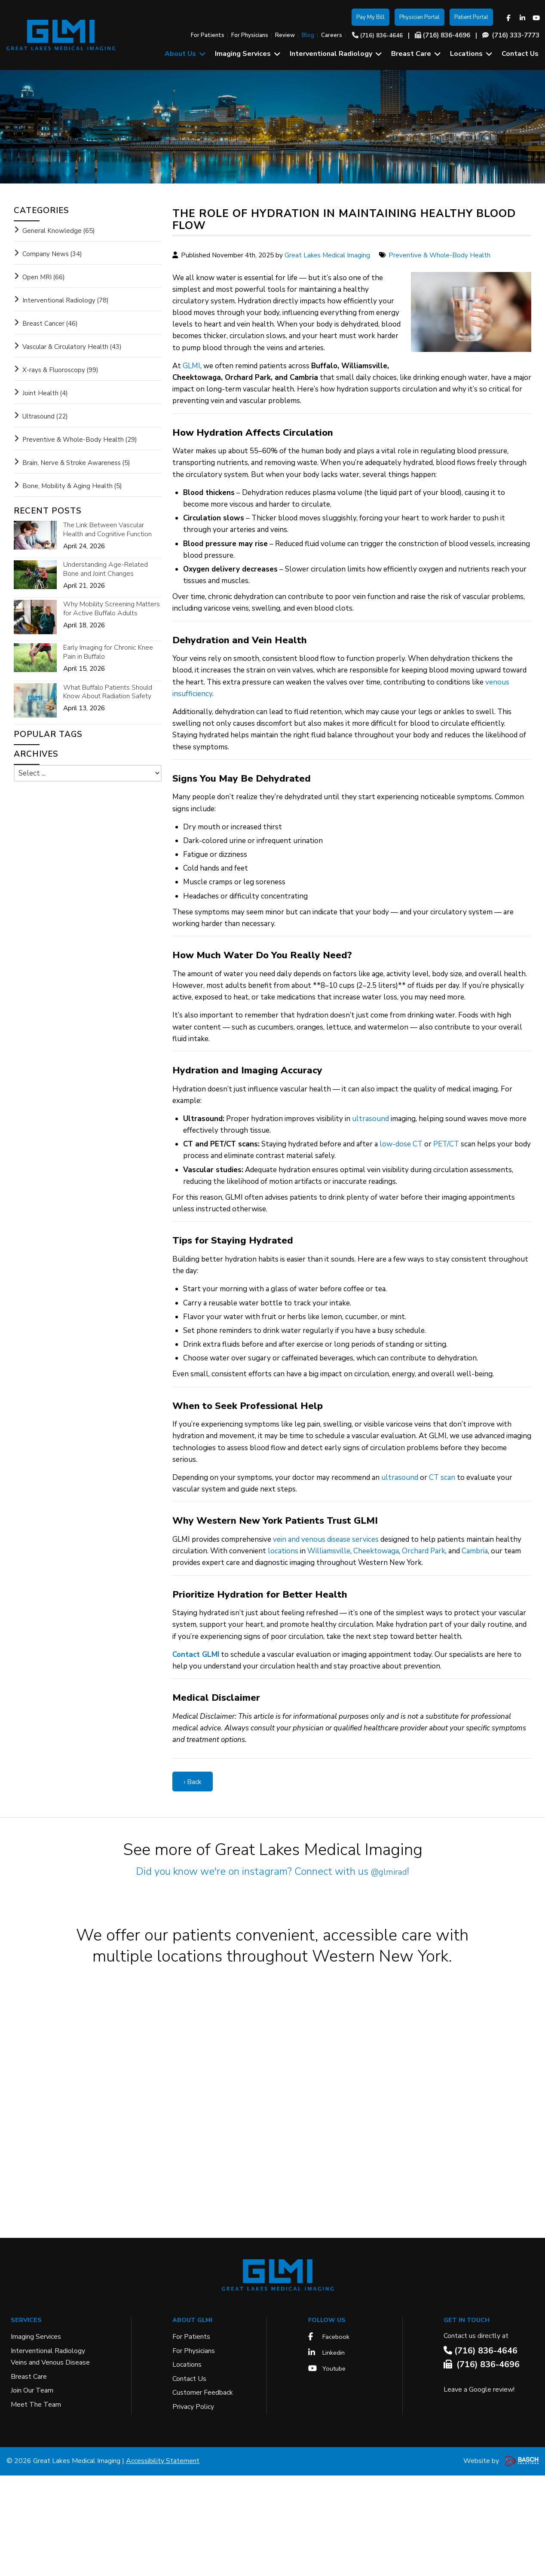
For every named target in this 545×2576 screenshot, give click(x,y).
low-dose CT (401, 1144)
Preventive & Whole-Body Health (439, 255)
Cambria (475, 1551)
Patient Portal (471, 17)
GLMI (191, 366)
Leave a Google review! (479, 2490)
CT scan (442, 1477)
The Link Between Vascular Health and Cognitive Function (107, 530)
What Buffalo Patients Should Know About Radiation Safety (107, 692)
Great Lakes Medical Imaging (327, 255)
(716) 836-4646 (381, 36)
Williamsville (328, 1551)
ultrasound (370, 1119)
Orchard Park (423, 1551)
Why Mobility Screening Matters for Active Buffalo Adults (111, 609)
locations (283, 1551)
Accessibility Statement (162, 2561)
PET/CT (446, 1144)
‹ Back (193, 1782)
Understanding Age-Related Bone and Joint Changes (105, 569)
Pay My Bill (370, 17)
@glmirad (389, 1871)
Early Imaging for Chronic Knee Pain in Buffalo (108, 652)
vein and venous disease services (326, 1539)
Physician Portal (419, 17)
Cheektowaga (376, 1551)
